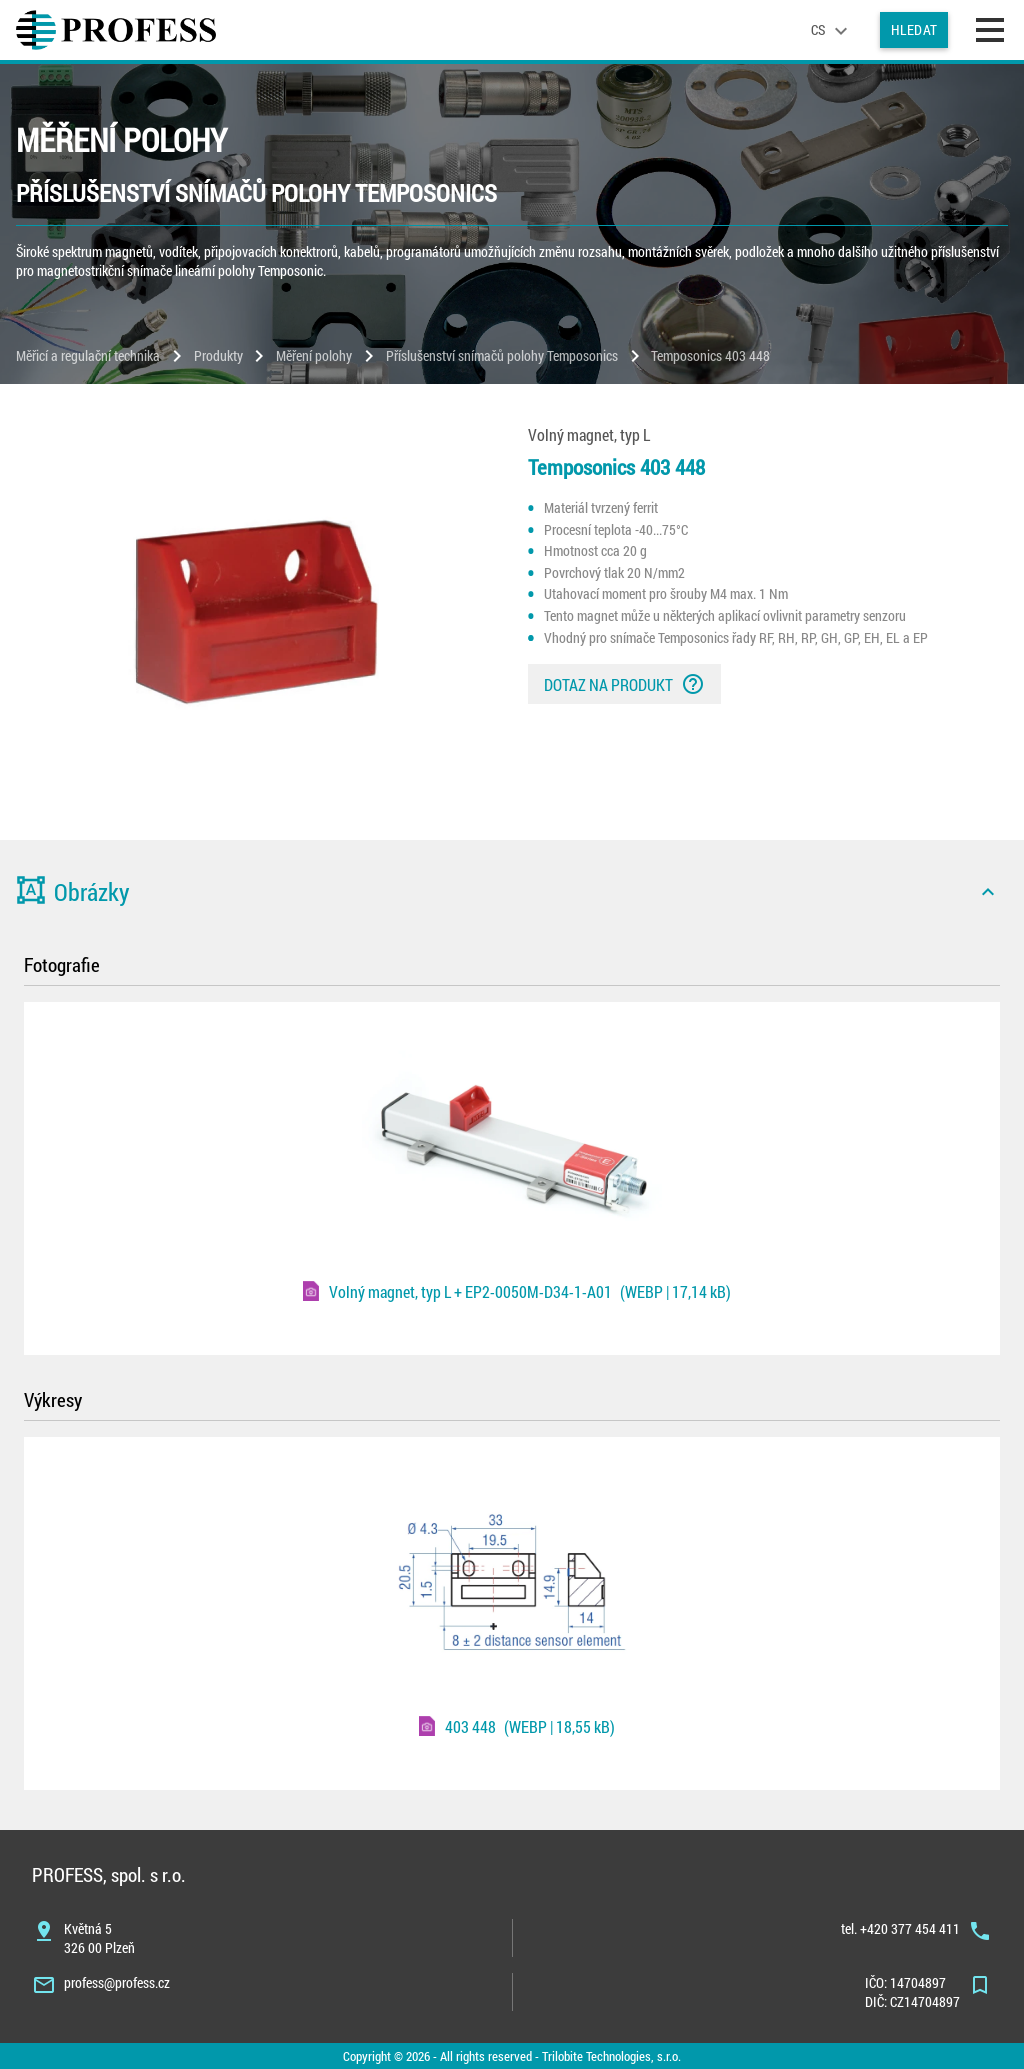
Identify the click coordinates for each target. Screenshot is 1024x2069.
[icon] (988, 892)
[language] (832, 30)
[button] (512, 892)
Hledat (914, 29)
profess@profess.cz (117, 1982)
